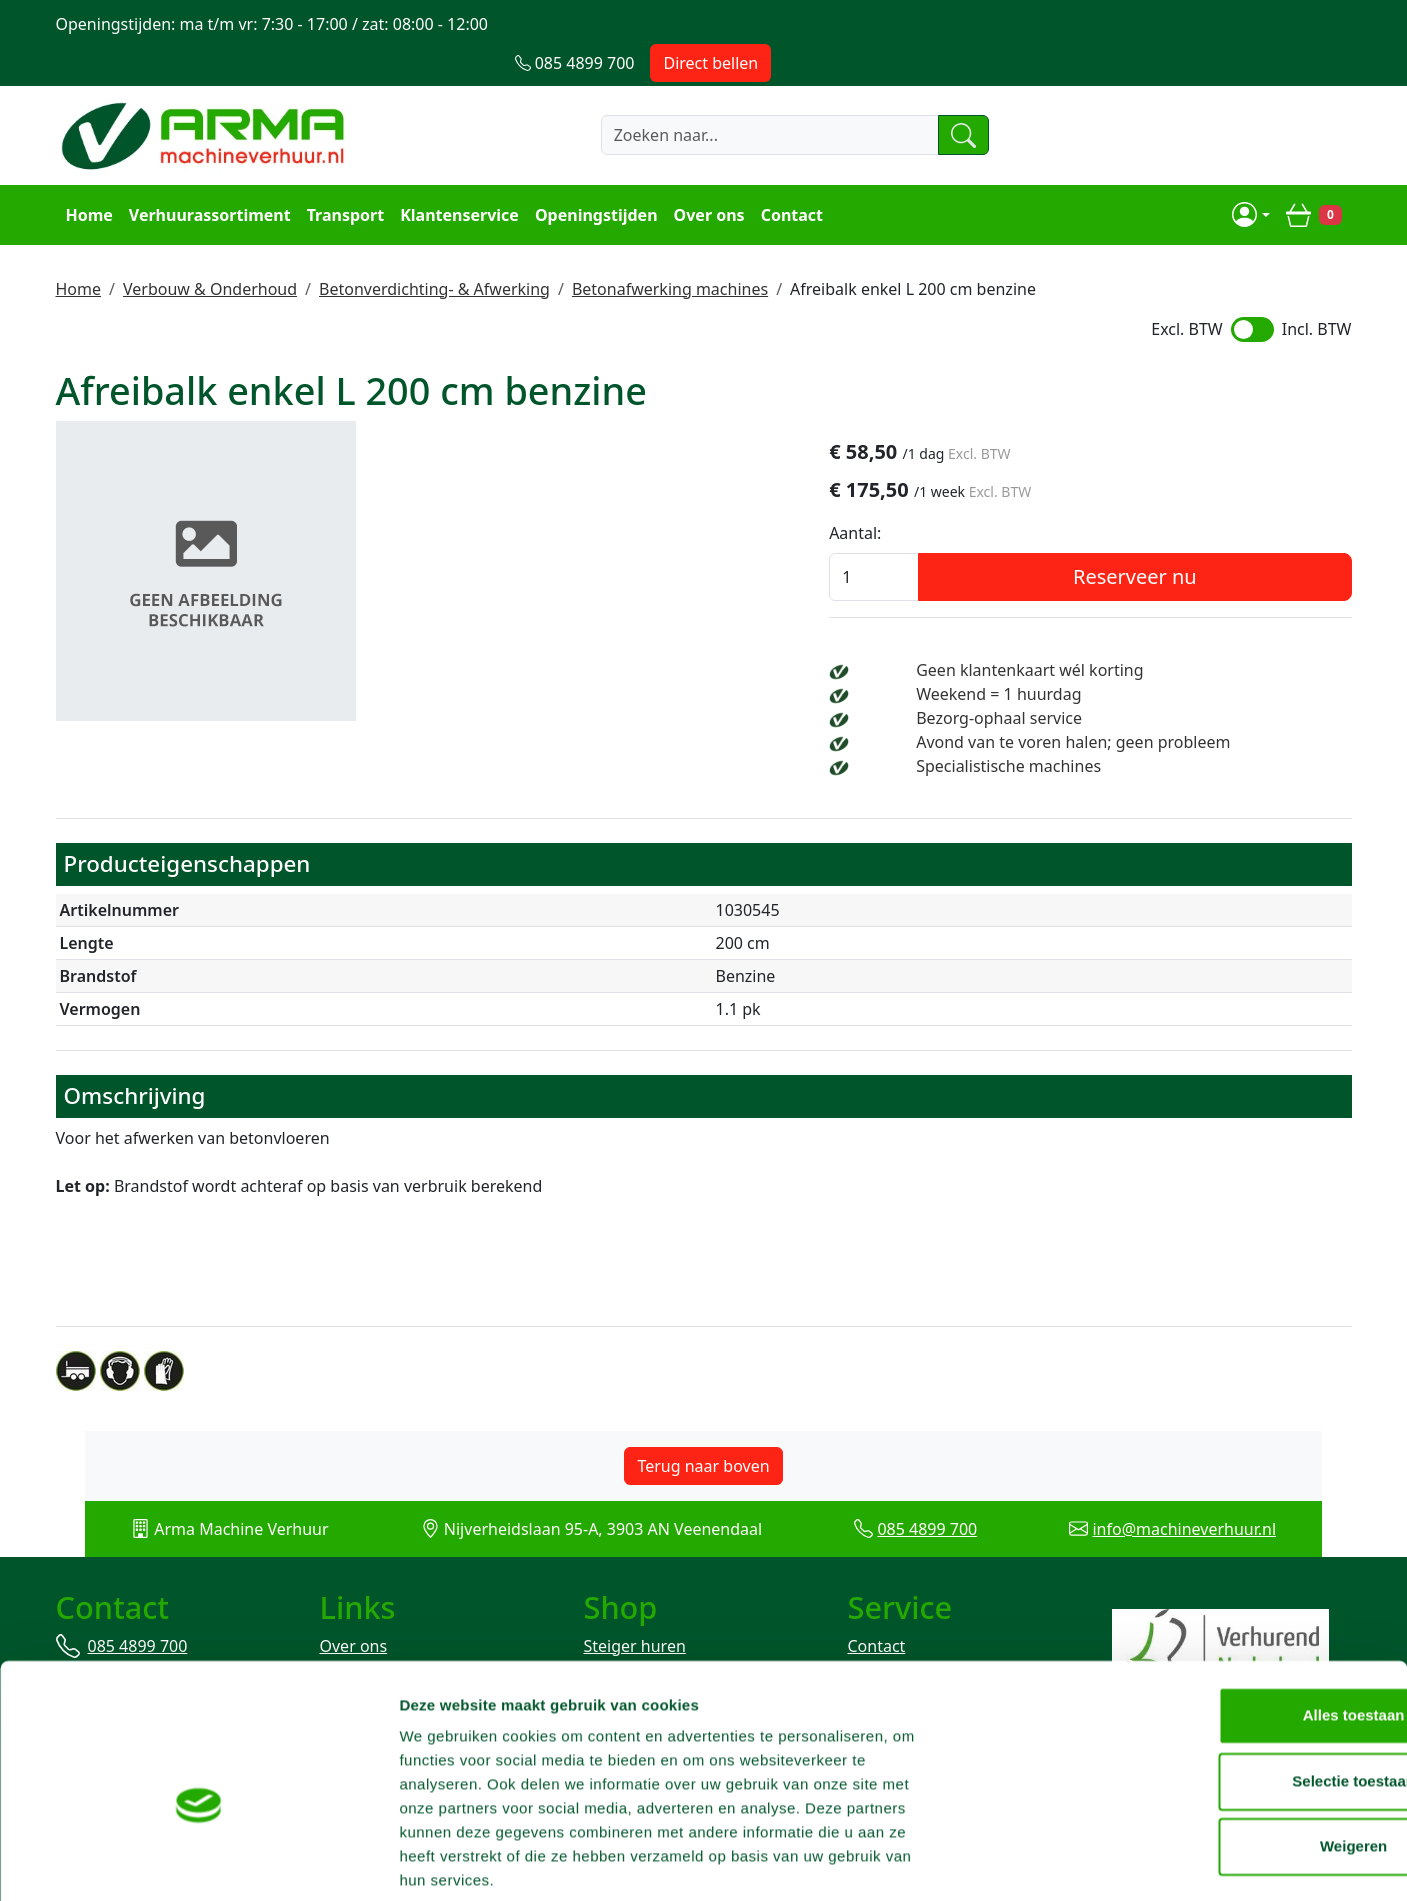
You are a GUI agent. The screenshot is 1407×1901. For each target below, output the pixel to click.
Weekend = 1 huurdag (1087, 657)
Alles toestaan (1240, 1638)
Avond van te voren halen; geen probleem (1162, 705)
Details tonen (1080, 1861)
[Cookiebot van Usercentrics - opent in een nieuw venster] (129, 1862)
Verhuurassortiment (208, 176)
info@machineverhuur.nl (1216, 1491)
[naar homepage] (206, 97)
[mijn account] (1253, 176)
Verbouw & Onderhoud (210, 249)
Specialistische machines (1097, 729)
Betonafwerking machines (670, 249)
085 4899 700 (938, 1491)
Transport (344, 176)
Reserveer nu (1188, 539)
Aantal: (962, 496)
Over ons (707, 176)
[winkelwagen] (1315, 176)
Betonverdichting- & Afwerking (434, 249)
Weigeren (1239, 1769)
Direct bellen (1291, 24)
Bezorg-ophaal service (1088, 681)
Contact (790, 176)
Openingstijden (594, 176)
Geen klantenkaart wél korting (1118, 633)
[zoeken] (928, 97)
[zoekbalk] (728, 97)
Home (87, 176)
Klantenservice (457, 176)
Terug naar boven (703, 1428)
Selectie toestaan (1240, 1704)
